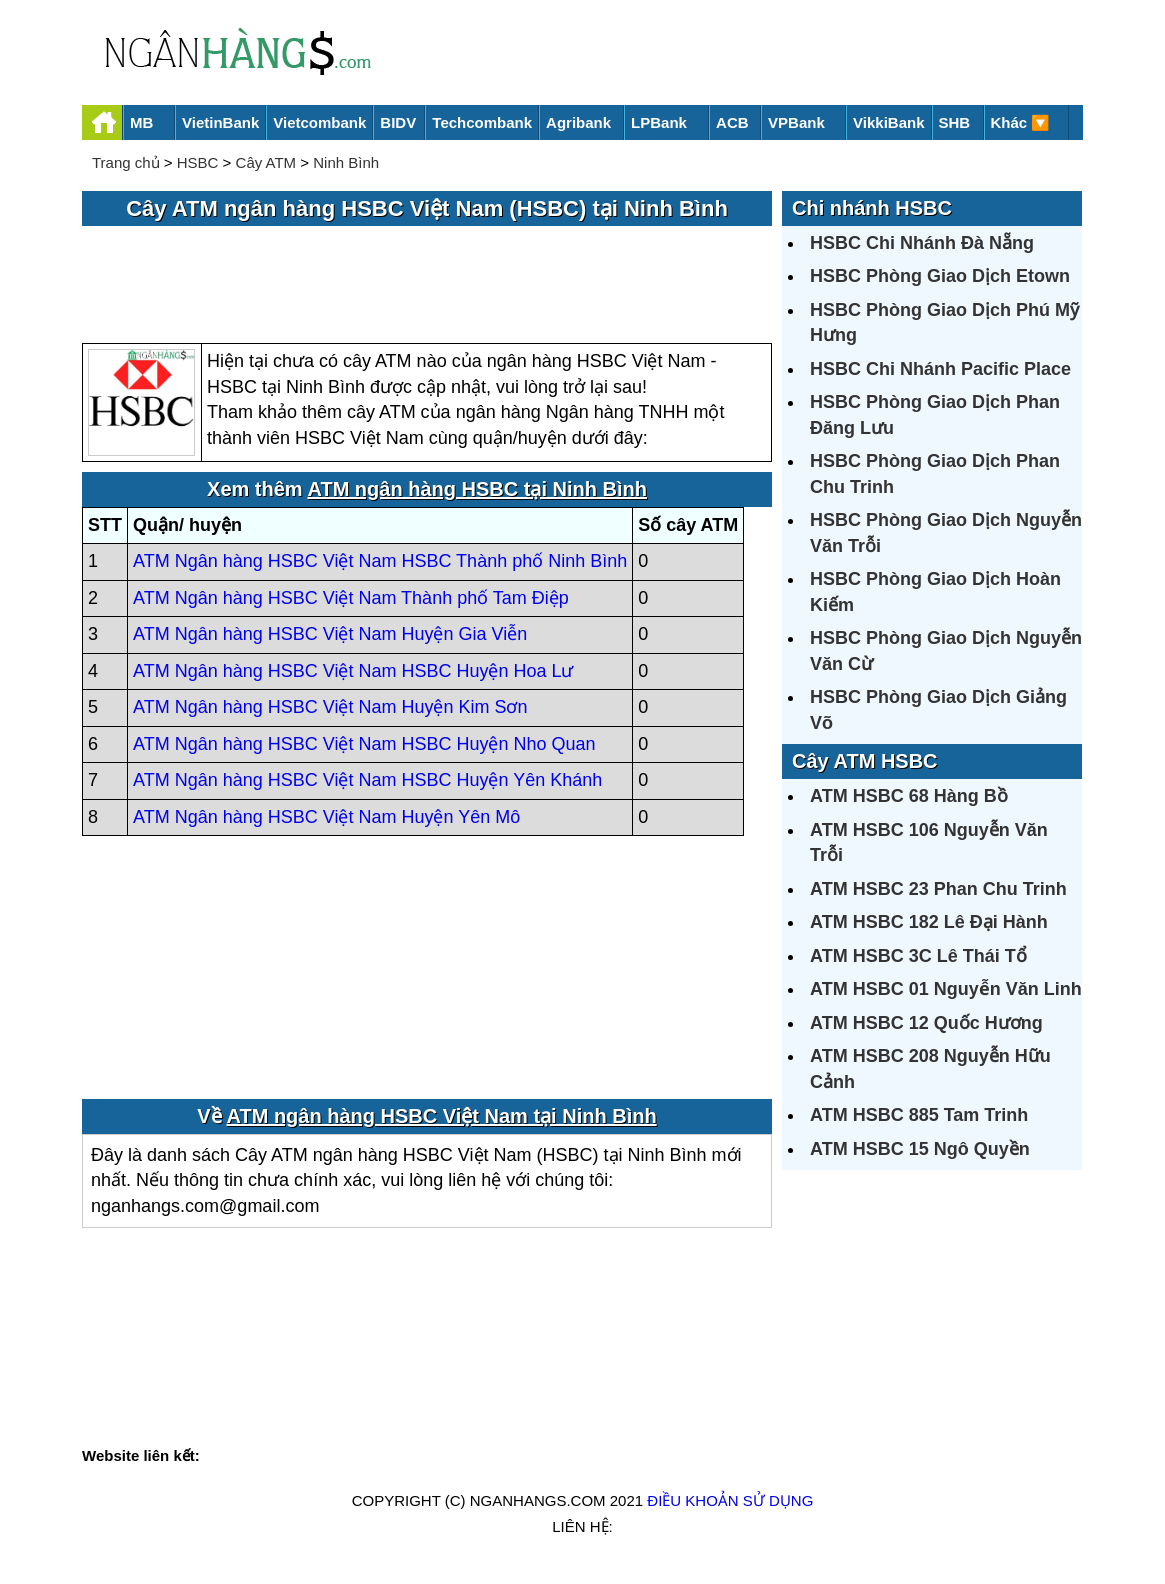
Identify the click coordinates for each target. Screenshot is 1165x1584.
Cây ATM (266, 162)
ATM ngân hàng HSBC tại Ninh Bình (476, 489)
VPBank (796, 122)
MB (141, 122)
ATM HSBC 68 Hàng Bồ (909, 796)
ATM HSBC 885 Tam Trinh (919, 1115)
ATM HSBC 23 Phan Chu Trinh (938, 889)
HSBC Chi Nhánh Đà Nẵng (922, 243)
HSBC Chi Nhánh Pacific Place (940, 369)
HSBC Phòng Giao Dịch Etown (940, 276)
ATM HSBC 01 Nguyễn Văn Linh (946, 989)
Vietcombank (319, 122)
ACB (732, 122)
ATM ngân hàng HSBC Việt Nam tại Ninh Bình (442, 1116)
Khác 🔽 (1021, 122)
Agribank (578, 122)
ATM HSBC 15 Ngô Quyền (920, 1149)
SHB (955, 122)
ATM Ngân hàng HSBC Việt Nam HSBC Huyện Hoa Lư (353, 671)
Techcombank (482, 122)
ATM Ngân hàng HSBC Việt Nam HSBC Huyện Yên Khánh (367, 780)
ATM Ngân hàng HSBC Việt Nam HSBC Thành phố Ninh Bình (380, 561)
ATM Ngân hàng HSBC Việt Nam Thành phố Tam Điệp (351, 598)
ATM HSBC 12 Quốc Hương (926, 1023)
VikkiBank (888, 122)
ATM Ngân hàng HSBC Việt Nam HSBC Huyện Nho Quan (364, 744)
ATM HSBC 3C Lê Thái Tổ (918, 956)
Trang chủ (126, 162)
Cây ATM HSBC (865, 761)
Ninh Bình (346, 162)
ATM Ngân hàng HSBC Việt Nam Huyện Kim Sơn (330, 707)
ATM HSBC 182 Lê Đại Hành (929, 922)
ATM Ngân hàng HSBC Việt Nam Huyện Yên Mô (326, 817)
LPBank (659, 122)
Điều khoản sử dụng (730, 1500)
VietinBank (220, 122)
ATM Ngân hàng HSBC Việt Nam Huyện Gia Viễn (330, 634)
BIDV (398, 122)
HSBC (198, 162)
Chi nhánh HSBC (872, 208)
